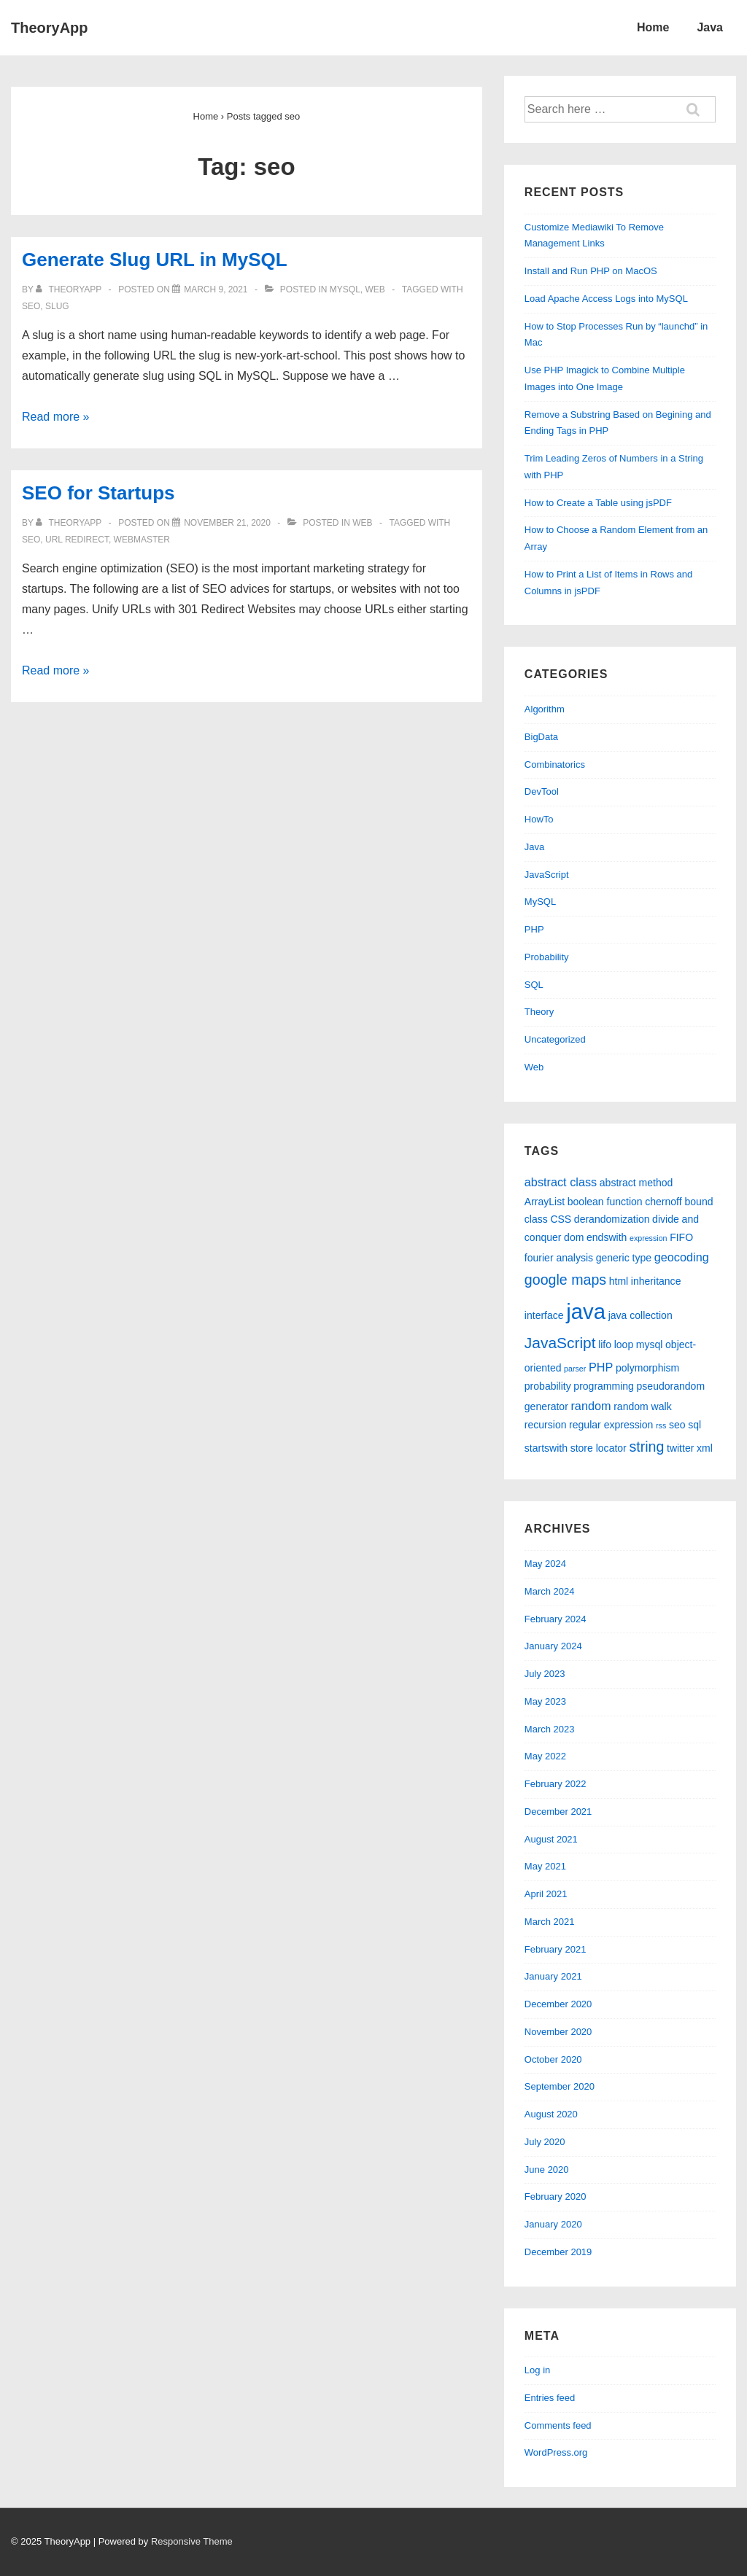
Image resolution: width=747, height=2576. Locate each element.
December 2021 (558, 1811)
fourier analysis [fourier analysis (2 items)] (559, 1258)
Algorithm (545, 709)
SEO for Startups (98, 493)
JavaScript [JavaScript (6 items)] (560, 1342)
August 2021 (551, 1839)
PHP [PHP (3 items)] (601, 1367)
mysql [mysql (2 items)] (649, 1344)
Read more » (56, 416)
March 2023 (550, 1729)
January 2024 (553, 1646)
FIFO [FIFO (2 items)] (681, 1237)
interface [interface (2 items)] (544, 1315)
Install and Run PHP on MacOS (591, 270)
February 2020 (556, 2196)
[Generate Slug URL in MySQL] (215, 289)
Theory (539, 1011)
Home (653, 27)
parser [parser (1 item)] (575, 1368)
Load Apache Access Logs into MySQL (606, 298)
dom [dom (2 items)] (574, 1237)
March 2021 (550, 1921)
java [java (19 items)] (585, 1311)
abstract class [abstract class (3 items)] (561, 1181)
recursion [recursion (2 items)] (546, 1425)
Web (375, 289)
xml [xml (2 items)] (705, 1448)
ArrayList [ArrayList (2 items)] (545, 1201)
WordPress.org (556, 2452)
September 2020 (560, 2086)
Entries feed (550, 2397)
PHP (534, 929)
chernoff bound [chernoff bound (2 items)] (679, 1201)
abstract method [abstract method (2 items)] (636, 1182)
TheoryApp (49, 28)
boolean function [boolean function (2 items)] (605, 1201)
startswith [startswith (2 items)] (546, 1448)
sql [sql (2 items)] (694, 1425)
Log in (537, 2370)
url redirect (77, 539)
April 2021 (546, 1893)
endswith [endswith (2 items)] (607, 1237)
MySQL (345, 289)
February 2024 (556, 1619)
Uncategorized (555, 1039)
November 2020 (558, 2031)
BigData (541, 736)
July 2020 (545, 2141)
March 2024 (550, 1591)
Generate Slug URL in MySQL (154, 260)
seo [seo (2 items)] (677, 1425)
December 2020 (558, 2004)
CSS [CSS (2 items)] (560, 1219)
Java (710, 27)
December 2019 (558, 2251)
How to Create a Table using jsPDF (598, 502)
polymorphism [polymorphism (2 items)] (647, 1368)
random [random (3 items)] (590, 1405)
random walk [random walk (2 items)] (642, 1406)
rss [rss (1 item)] (661, 1425)
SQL (534, 984)
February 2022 (556, 1783)
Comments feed (558, 2425)
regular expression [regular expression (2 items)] (611, 1425)
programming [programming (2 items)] (603, 1386)
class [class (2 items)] (536, 1219)
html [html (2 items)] (618, 1281)
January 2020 (553, 2224)
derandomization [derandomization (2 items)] (612, 1219)
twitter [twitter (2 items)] (680, 1448)
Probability (547, 957)
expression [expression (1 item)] (648, 1238)
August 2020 (551, 2114)
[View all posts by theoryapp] (70, 289)
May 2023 (545, 1701)
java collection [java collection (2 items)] (640, 1315)
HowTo (539, 819)
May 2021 (545, 1866)
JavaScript (547, 874)
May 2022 (545, 1756)
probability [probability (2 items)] (548, 1386)
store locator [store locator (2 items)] (598, 1448)
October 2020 (553, 2059)
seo (31, 306)
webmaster (142, 539)
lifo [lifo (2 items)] (604, 1344)
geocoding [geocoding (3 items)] (681, 1257)
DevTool (542, 791)
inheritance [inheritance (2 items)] (656, 1281)
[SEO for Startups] (227, 523)
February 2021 (556, 1949)
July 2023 (545, 1673)
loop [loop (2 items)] (624, 1344)
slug (57, 306)
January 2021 (553, 1976)
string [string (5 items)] (646, 1447)
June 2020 (547, 2169)
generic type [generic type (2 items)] (623, 1258)
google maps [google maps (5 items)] (565, 1280)
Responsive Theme (192, 2541)
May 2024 (545, 1563)
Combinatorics (555, 764)
